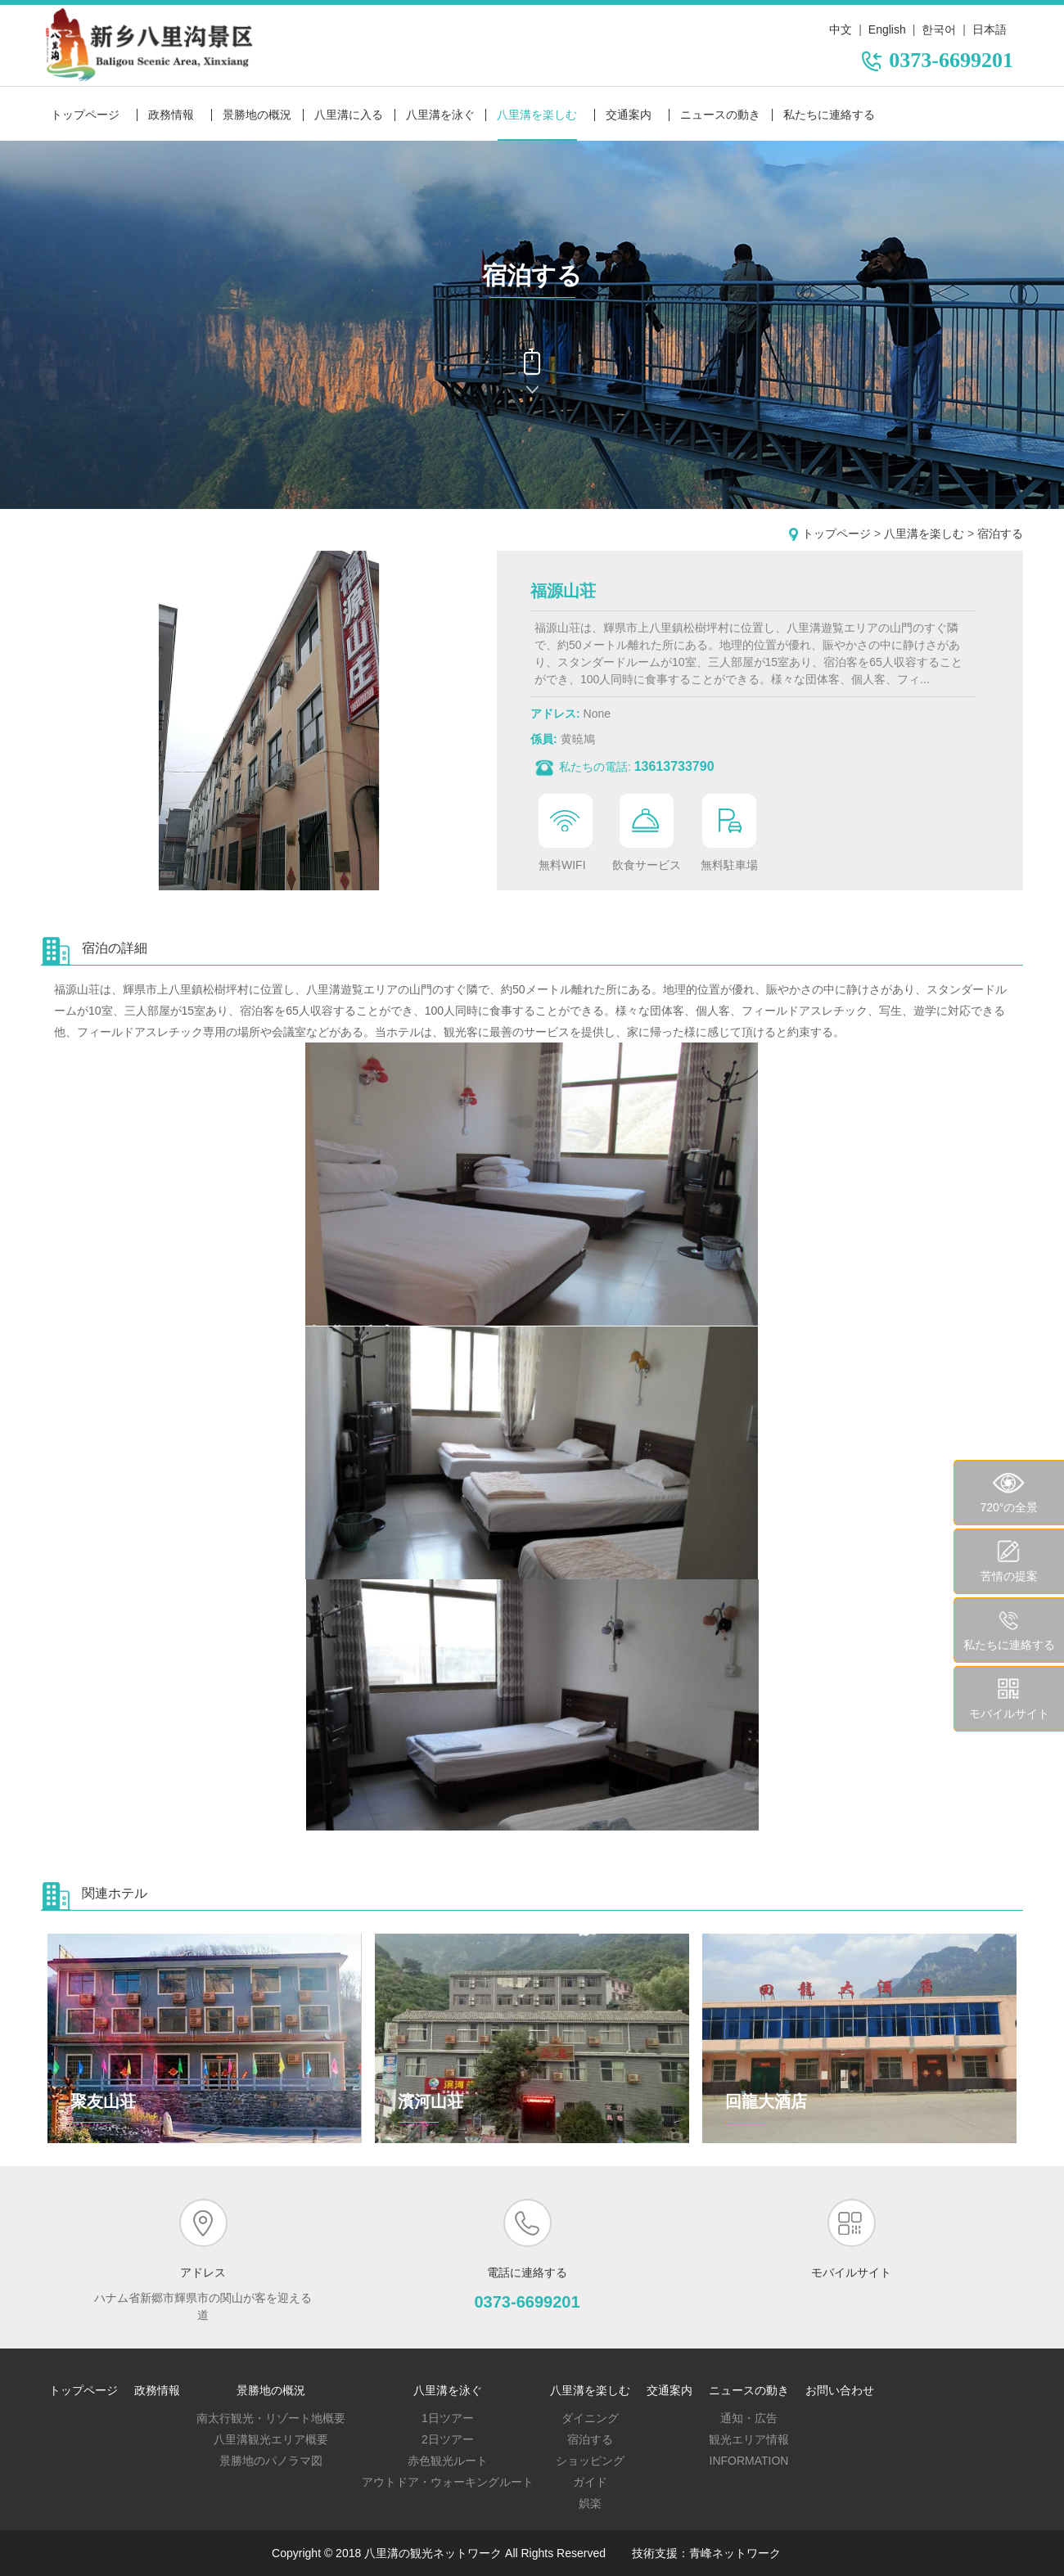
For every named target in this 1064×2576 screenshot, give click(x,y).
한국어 (939, 29)
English (887, 29)
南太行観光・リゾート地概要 (270, 2418)
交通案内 (628, 114)
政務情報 (171, 114)
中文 (840, 29)
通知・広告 (749, 2418)
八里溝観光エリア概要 (271, 2439)
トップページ (85, 114)
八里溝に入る (348, 114)
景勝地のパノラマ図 (270, 2460)
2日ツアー (448, 2439)
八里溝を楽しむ (537, 114)
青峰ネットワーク (735, 2553)
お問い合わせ (839, 2390)
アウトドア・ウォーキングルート (448, 2481)
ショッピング (590, 2460)
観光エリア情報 (749, 2439)
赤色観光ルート (448, 2460)
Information (749, 2460)
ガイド (590, 2481)
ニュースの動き (720, 114)
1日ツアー (448, 2418)
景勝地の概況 (257, 114)
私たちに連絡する (829, 114)
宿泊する (1000, 533)
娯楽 (590, 2503)
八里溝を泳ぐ (440, 114)
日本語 (989, 29)
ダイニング (590, 2418)
